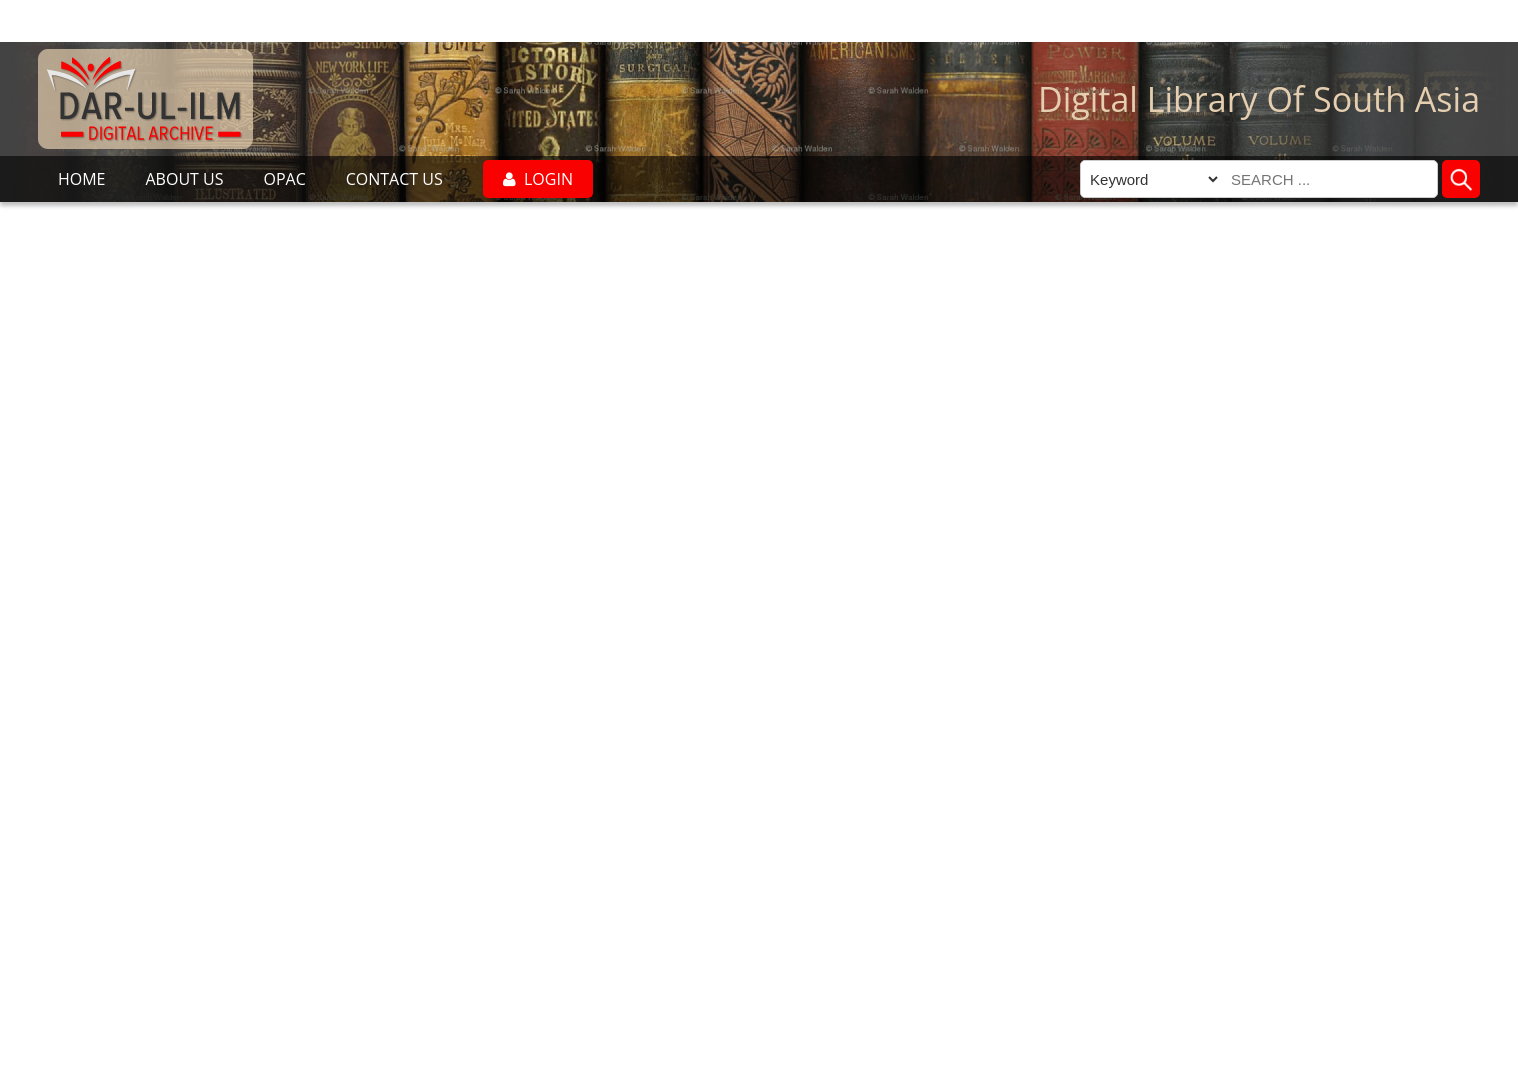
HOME (82, 179)
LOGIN (538, 179)
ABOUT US (184, 179)
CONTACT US (394, 179)
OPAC (284, 179)
